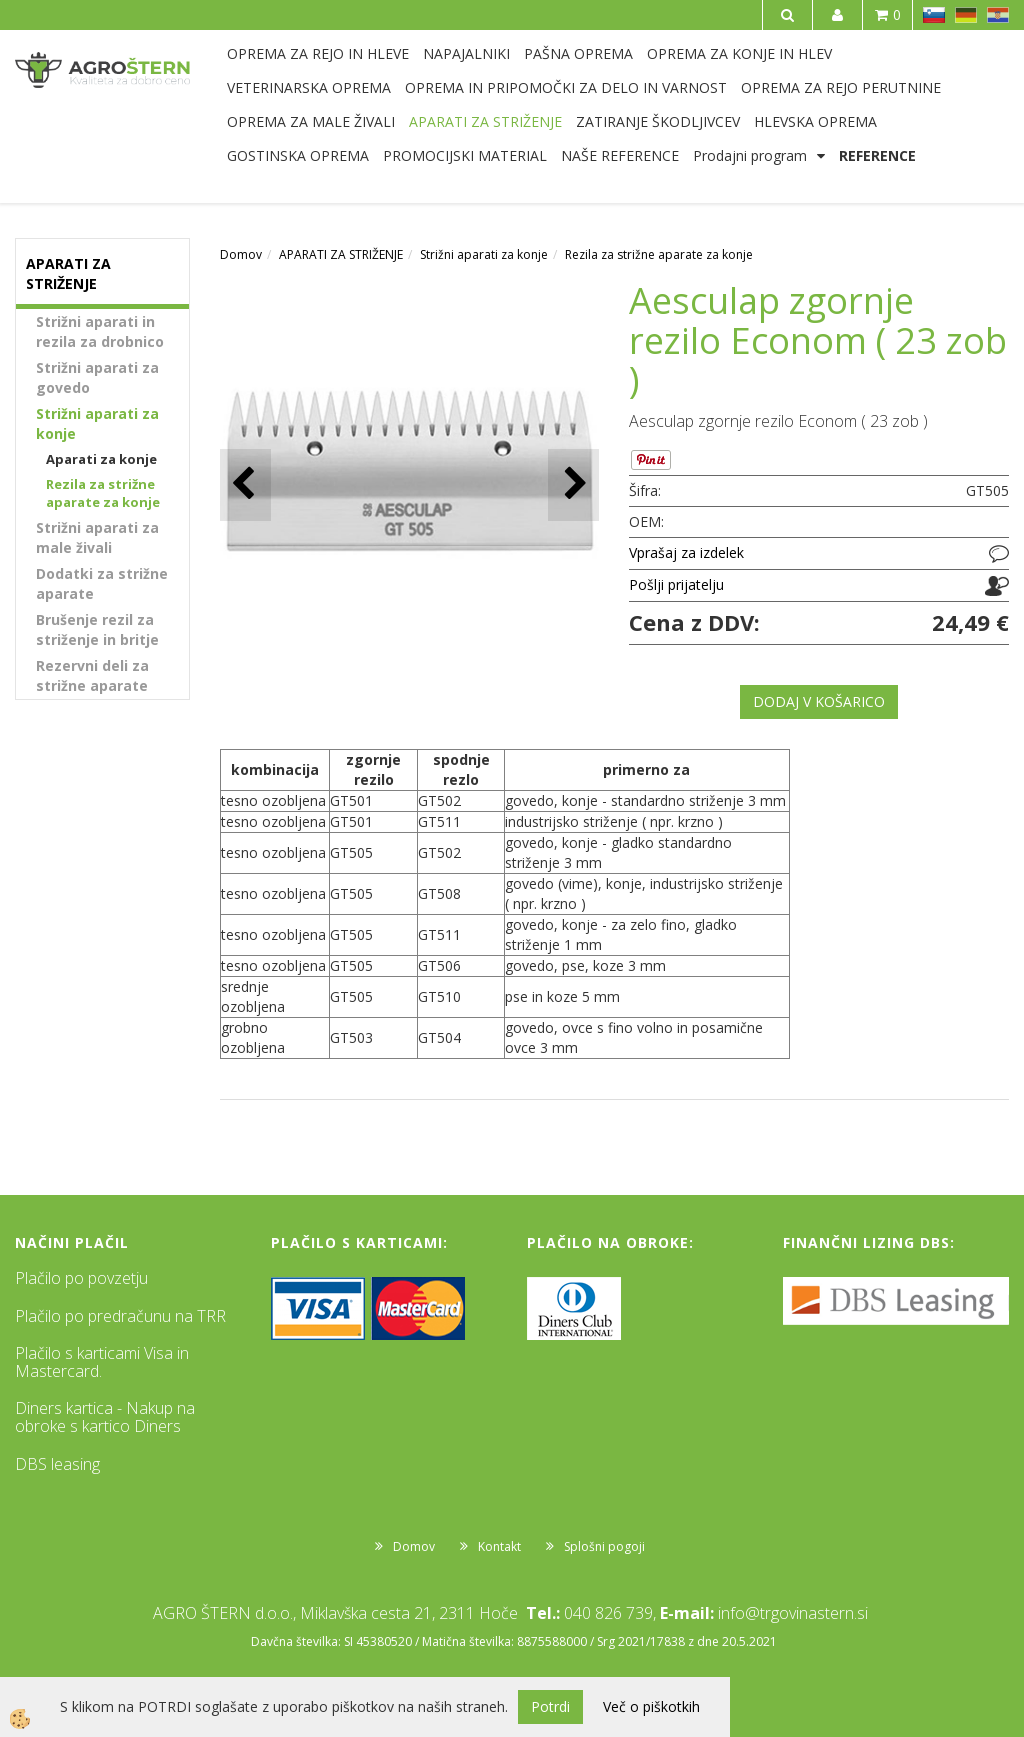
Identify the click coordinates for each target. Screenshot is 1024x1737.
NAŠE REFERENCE (620, 155)
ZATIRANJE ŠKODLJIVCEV (658, 121)
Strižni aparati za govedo (97, 377)
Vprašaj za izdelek (686, 552)
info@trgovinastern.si (793, 1613)
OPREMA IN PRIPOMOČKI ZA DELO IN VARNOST (566, 87)
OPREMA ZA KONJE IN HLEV (739, 53)
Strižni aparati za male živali (97, 537)
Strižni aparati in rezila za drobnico (100, 331)
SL (934, 15)
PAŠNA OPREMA (578, 53)
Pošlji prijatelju (676, 584)
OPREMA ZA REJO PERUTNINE (841, 87)
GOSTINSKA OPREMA (298, 155)
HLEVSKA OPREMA (815, 121)
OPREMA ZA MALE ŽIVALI (311, 121)
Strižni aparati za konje (97, 423)
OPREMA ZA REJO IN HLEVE (318, 53)
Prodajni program (750, 155)
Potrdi (550, 1706)
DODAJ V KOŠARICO (819, 701)
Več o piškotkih (651, 1706)
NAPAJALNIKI (466, 53)
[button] (573, 484)
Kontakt (499, 1546)
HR (998, 15)
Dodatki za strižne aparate (102, 583)
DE (966, 15)
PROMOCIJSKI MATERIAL (465, 155)
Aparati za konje (101, 459)
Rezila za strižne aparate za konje (103, 493)
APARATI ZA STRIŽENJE (485, 121)
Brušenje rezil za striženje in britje (97, 629)
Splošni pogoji (604, 1546)
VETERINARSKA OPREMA (309, 87)
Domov (241, 254)
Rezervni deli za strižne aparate (92, 675)
